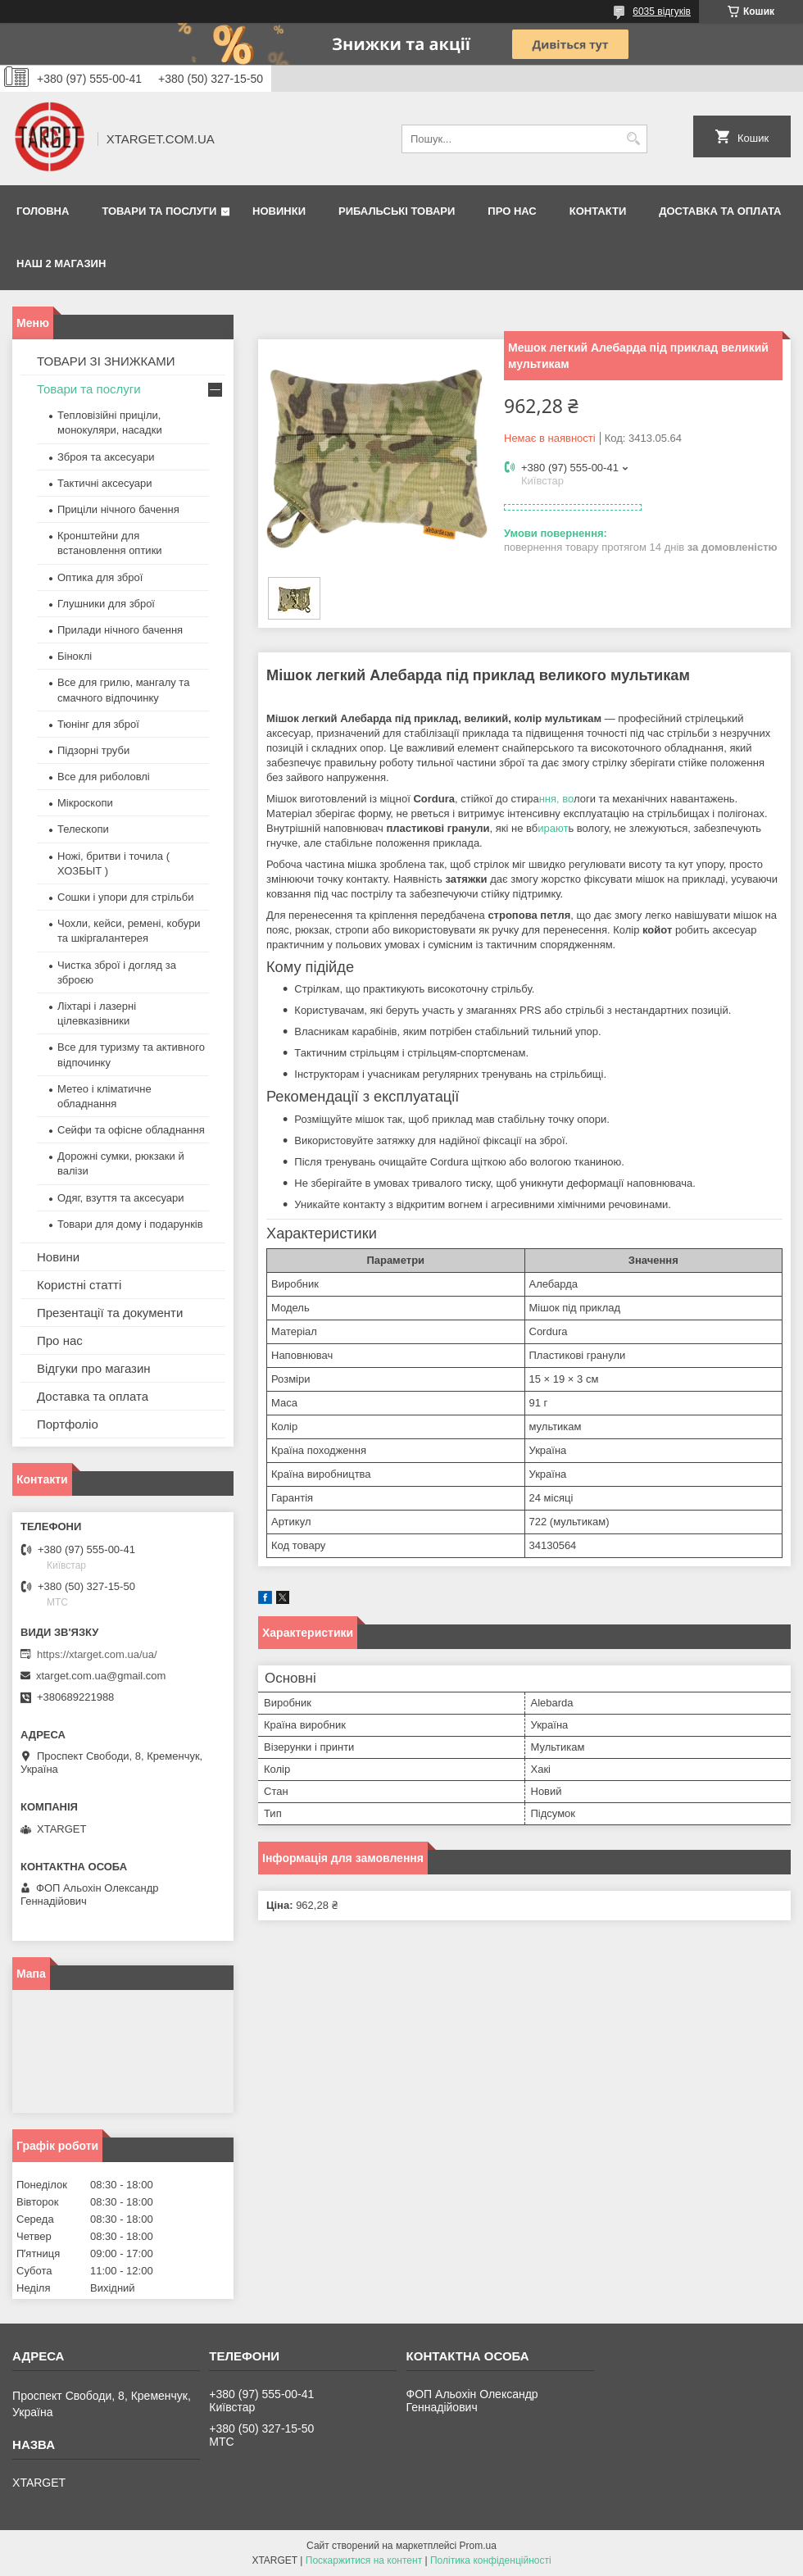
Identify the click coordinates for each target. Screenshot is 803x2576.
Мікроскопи (85, 803)
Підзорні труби (93, 750)
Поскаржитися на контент (364, 2560)
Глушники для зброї (106, 603)
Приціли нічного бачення (118, 509)
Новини (58, 1257)
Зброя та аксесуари (105, 457)
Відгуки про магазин (94, 1368)
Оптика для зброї (100, 577)
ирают (553, 828)
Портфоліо (67, 1424)
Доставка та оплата (720, 211)
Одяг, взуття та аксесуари (120, 1198)
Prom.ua (478, 2545)
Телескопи (83, 829)
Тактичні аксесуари (104, 483)
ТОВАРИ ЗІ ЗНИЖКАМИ (106, 361)
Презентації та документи (110, 1313)
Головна (42, 211)
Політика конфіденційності (490, 2560)
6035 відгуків (662, 11)
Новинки (279, 211)
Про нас (512, 211)
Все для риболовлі (103, 776)
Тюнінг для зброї (98, 724)
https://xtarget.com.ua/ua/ (97, 1654)
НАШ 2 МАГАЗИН (61, 263)
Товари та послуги (159, 211)
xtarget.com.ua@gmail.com (101, 1676)
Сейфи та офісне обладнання (131, 1130)
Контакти (598, 211)
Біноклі (74, 656)
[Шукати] (633, 139)
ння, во (556, 799)
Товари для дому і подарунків (130, 1224)
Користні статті (79, 1285)
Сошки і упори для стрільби (125, 897)
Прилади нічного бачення (120, 630)
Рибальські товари (396, 211)
